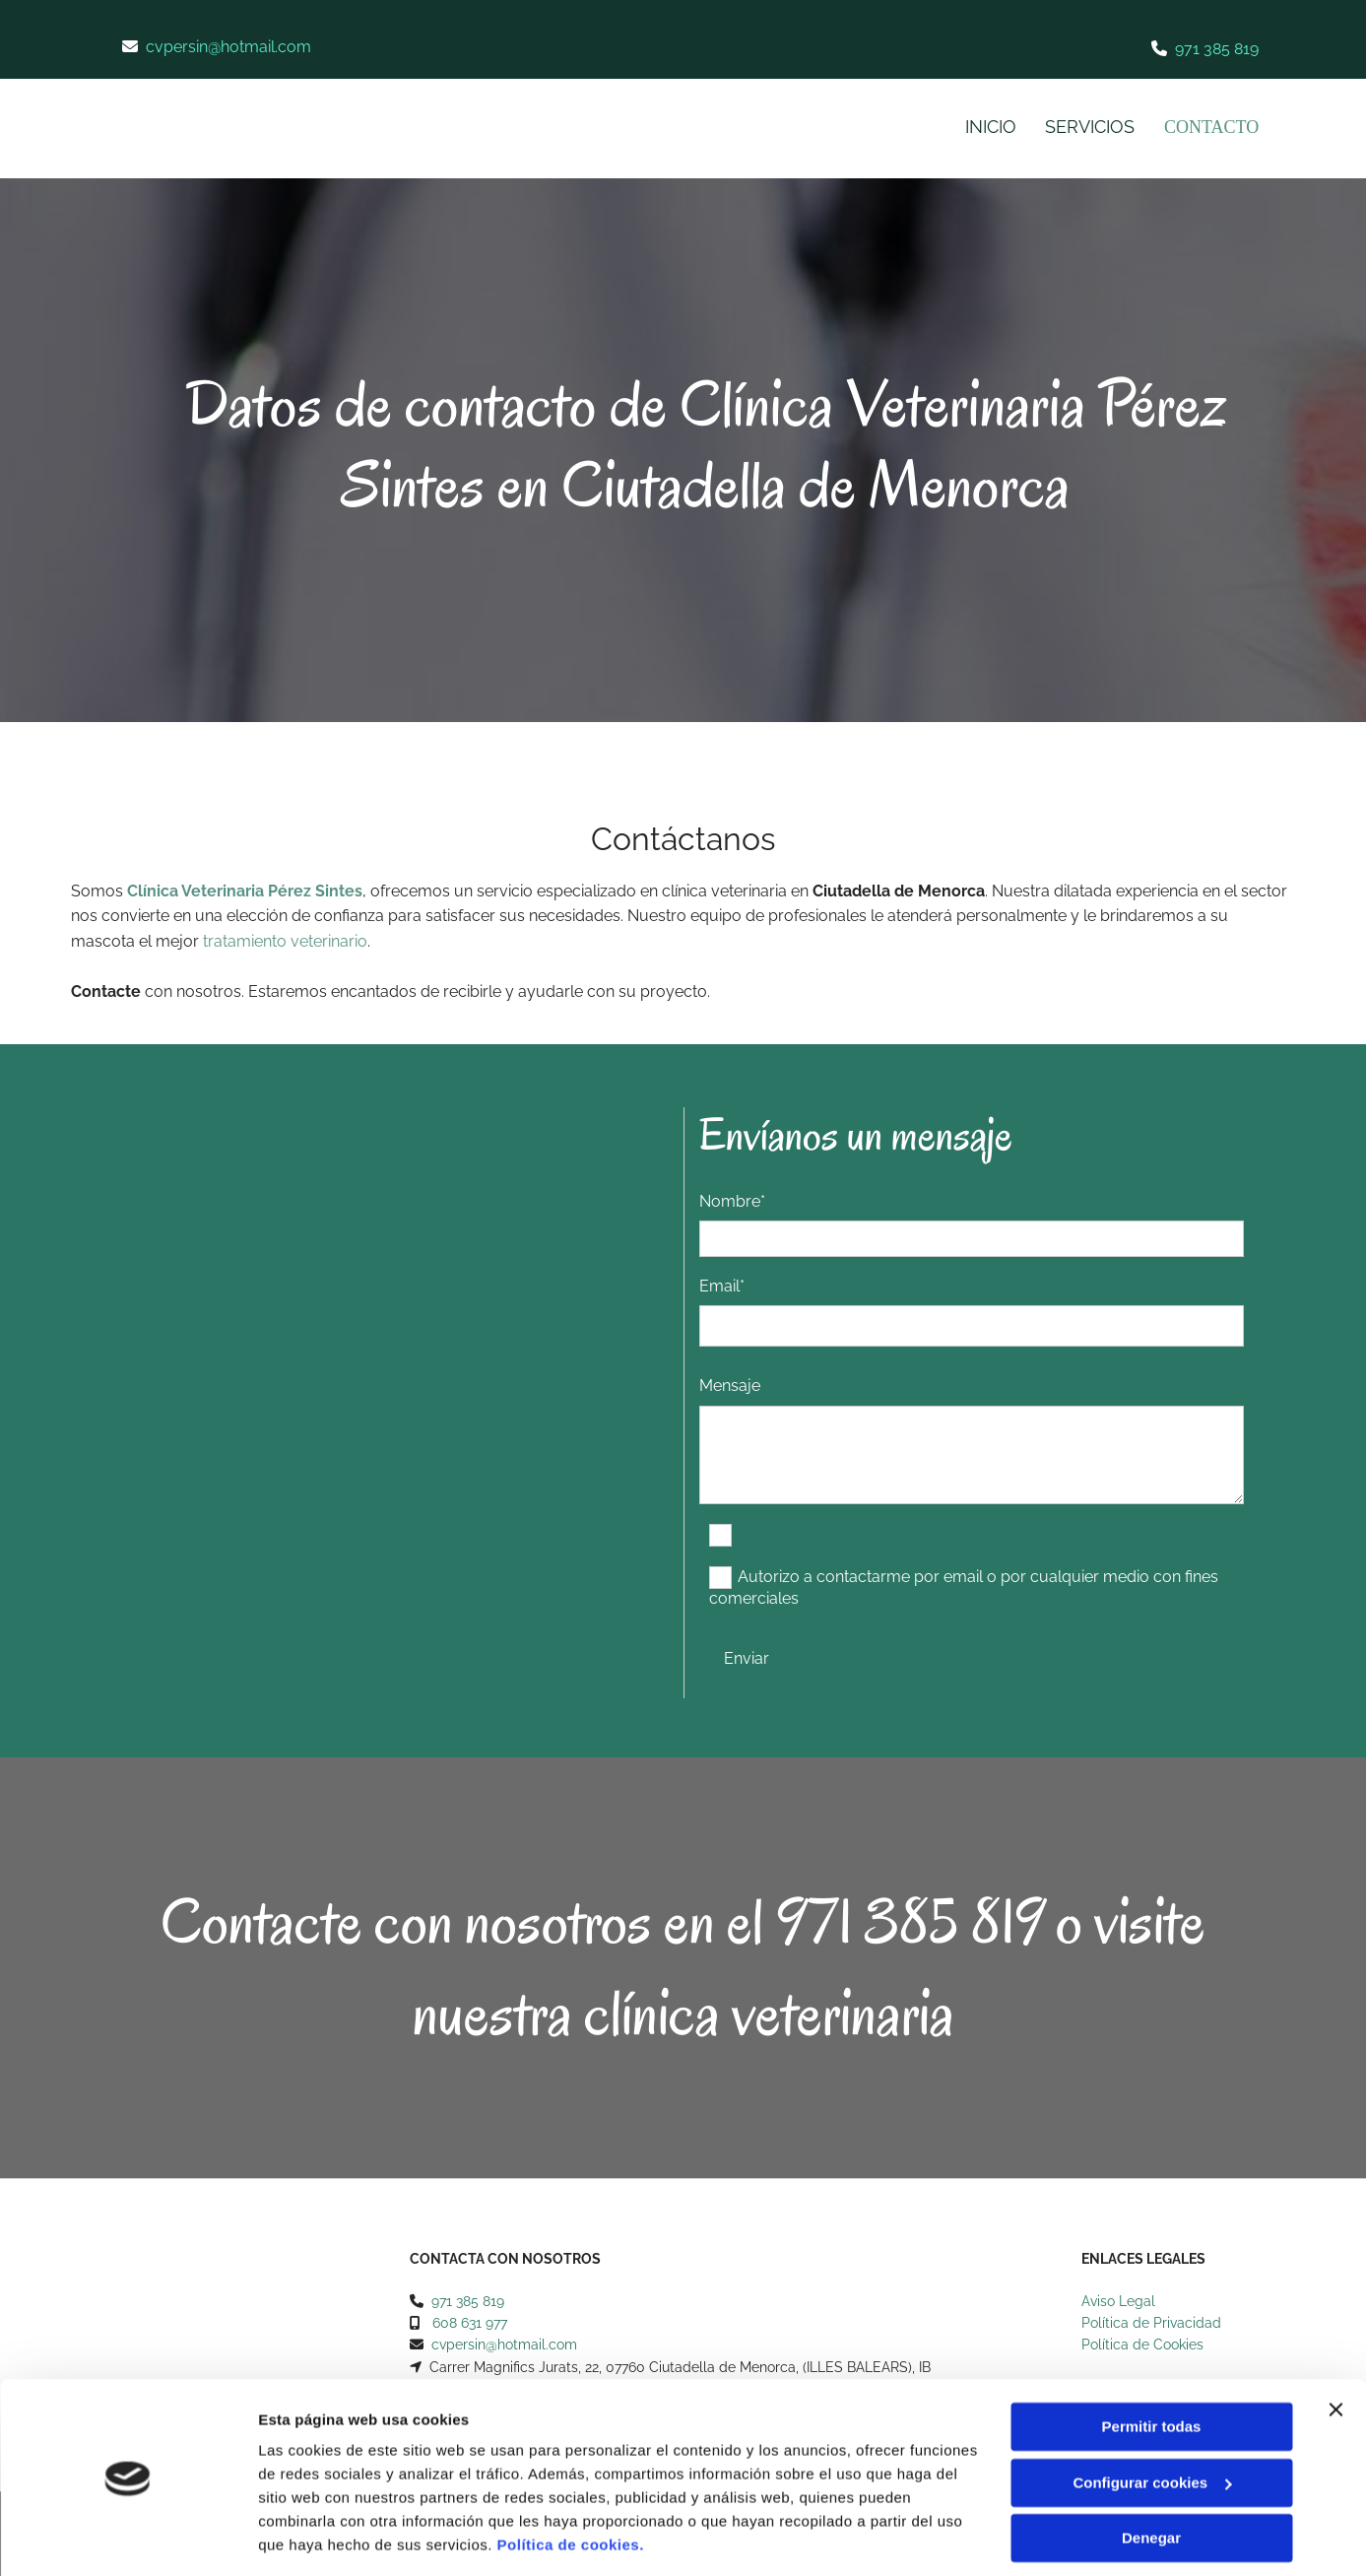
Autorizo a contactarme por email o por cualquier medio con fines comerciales (963, 1586)
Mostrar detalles (315, 2537)
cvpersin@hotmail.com (228, 46)
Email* (722, 1286)
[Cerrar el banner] (1335, 2347)
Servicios (1087, 126)
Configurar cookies (1152, 2419)
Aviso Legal (1118, 2301)
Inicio (986, 126)
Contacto (1210, 126)
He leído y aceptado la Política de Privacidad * (904, 1533)
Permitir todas (1152, 2364)
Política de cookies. (570, 2483)
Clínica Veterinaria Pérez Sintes (244, 891)
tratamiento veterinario (285, 941)
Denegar (1151, 2476)
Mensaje (729, 1385)
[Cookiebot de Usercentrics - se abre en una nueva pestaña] (127, 2537)
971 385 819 (1217, 48)
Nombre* (732, 1201)
